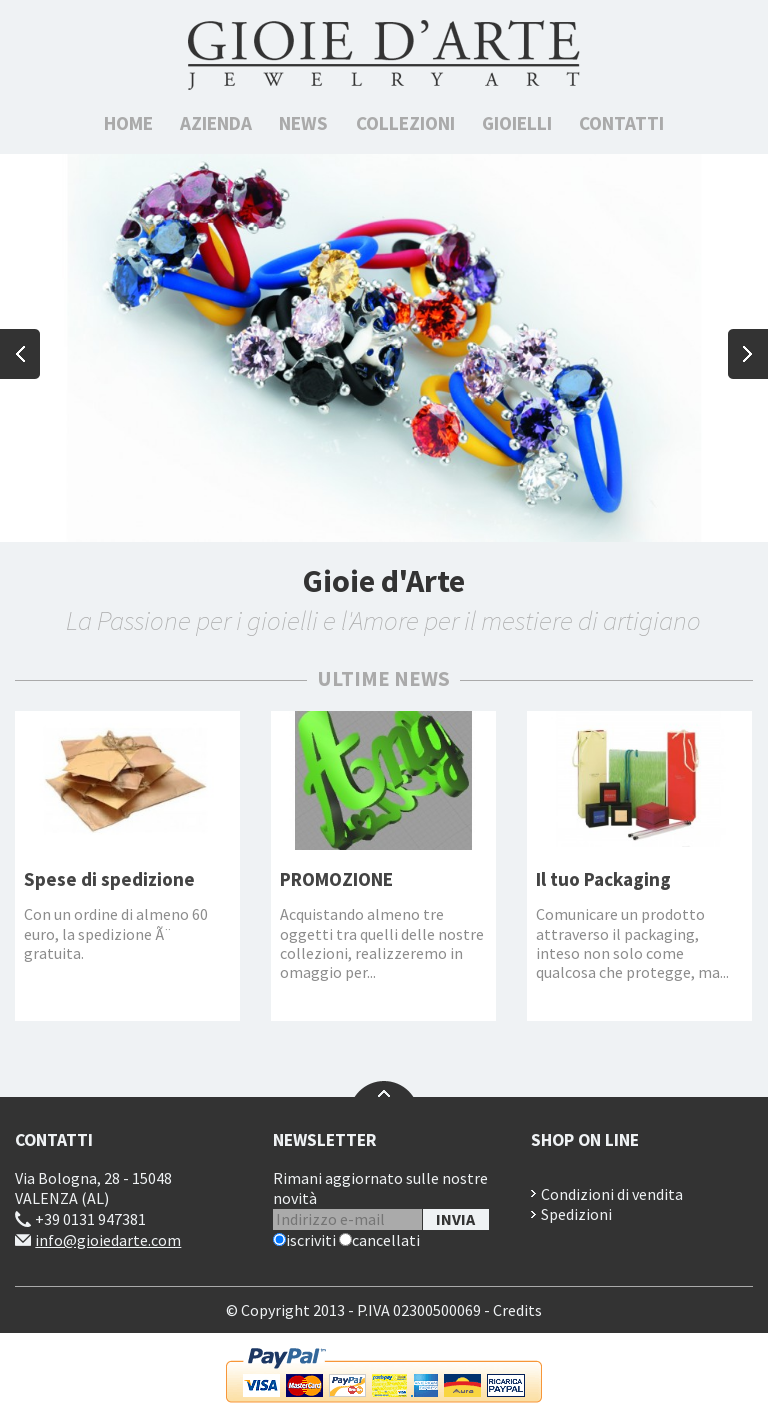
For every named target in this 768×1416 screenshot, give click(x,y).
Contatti (621, 123)
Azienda (216, 123)
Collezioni (405, 123)
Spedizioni (576, 1214)
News (303, 123)
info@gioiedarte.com (108, 1240)
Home (128, 123)
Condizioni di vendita (612, 1194)
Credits (517, 1310)
